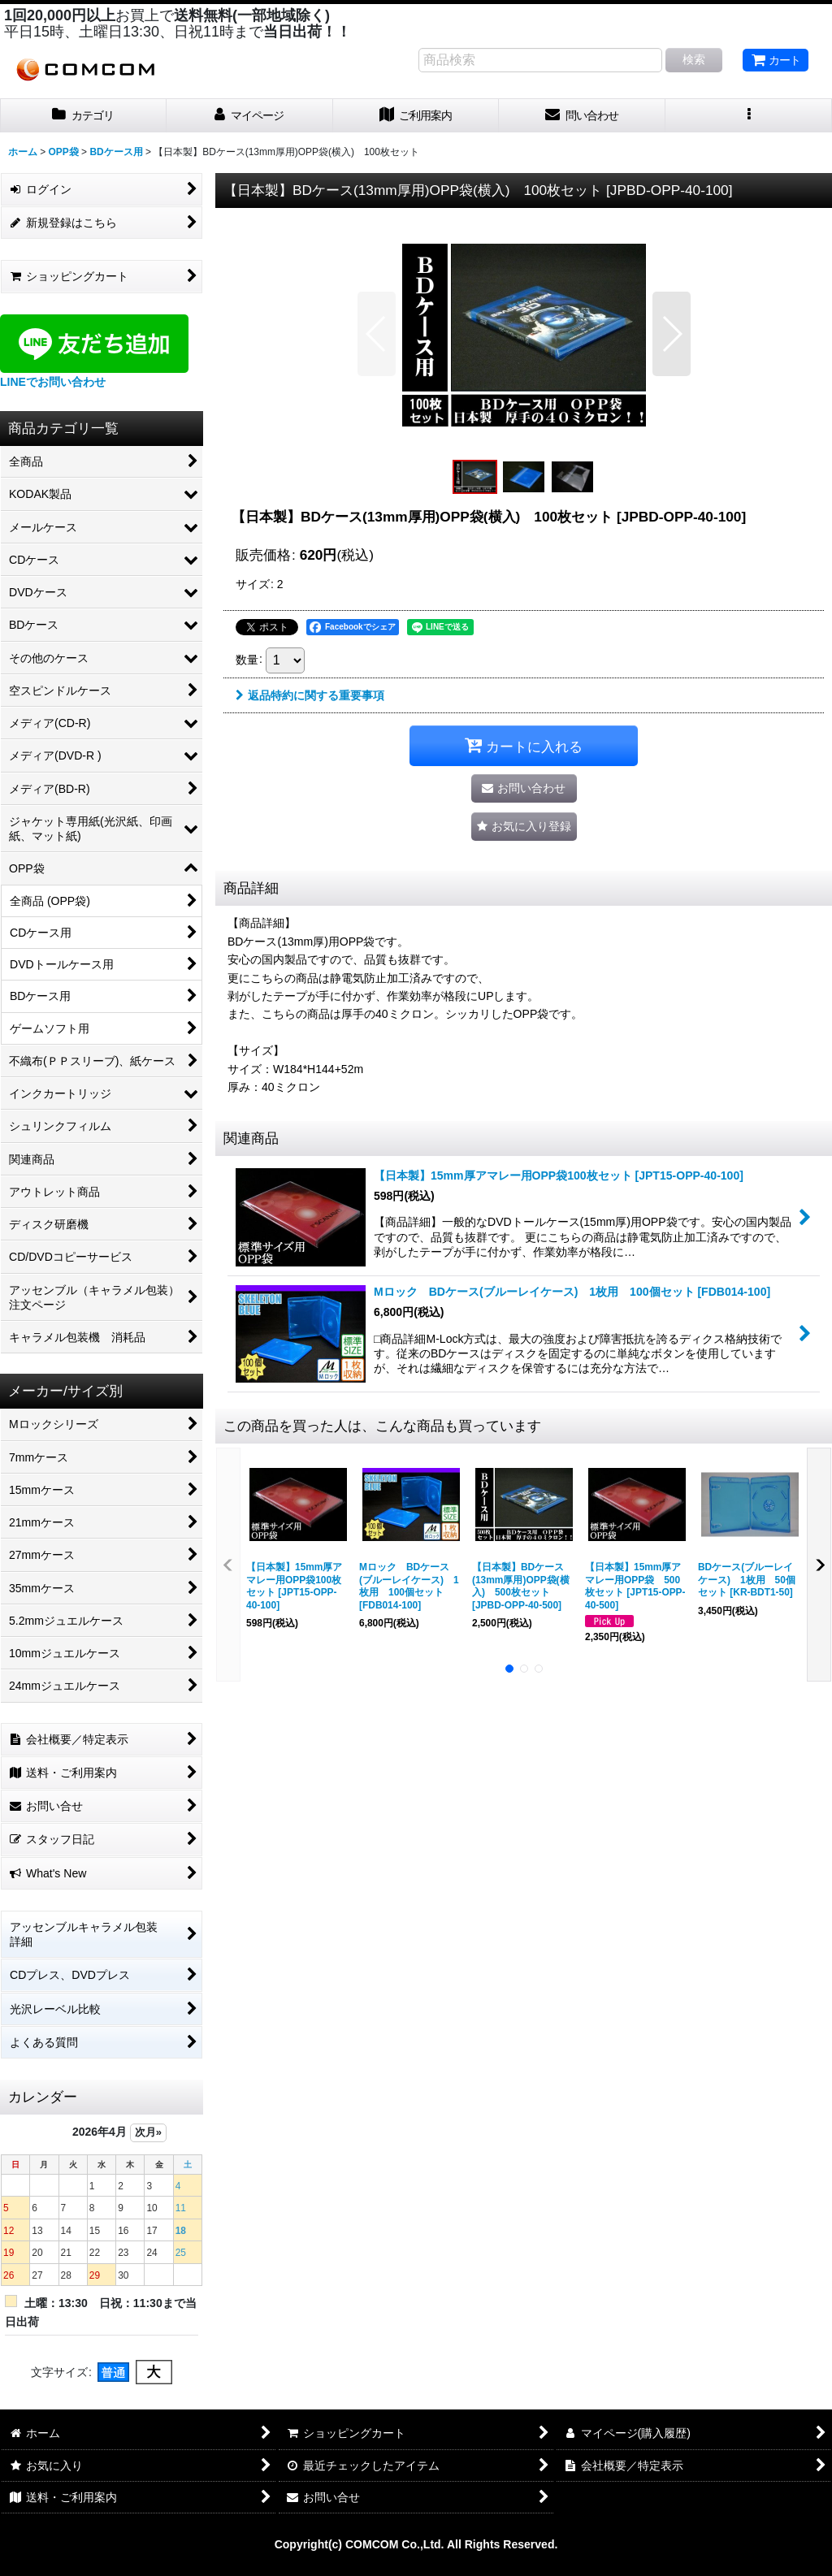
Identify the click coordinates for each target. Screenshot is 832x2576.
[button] (748, 115)
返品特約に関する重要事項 (310, 695)
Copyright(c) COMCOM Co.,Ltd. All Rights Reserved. (416, 2544)
